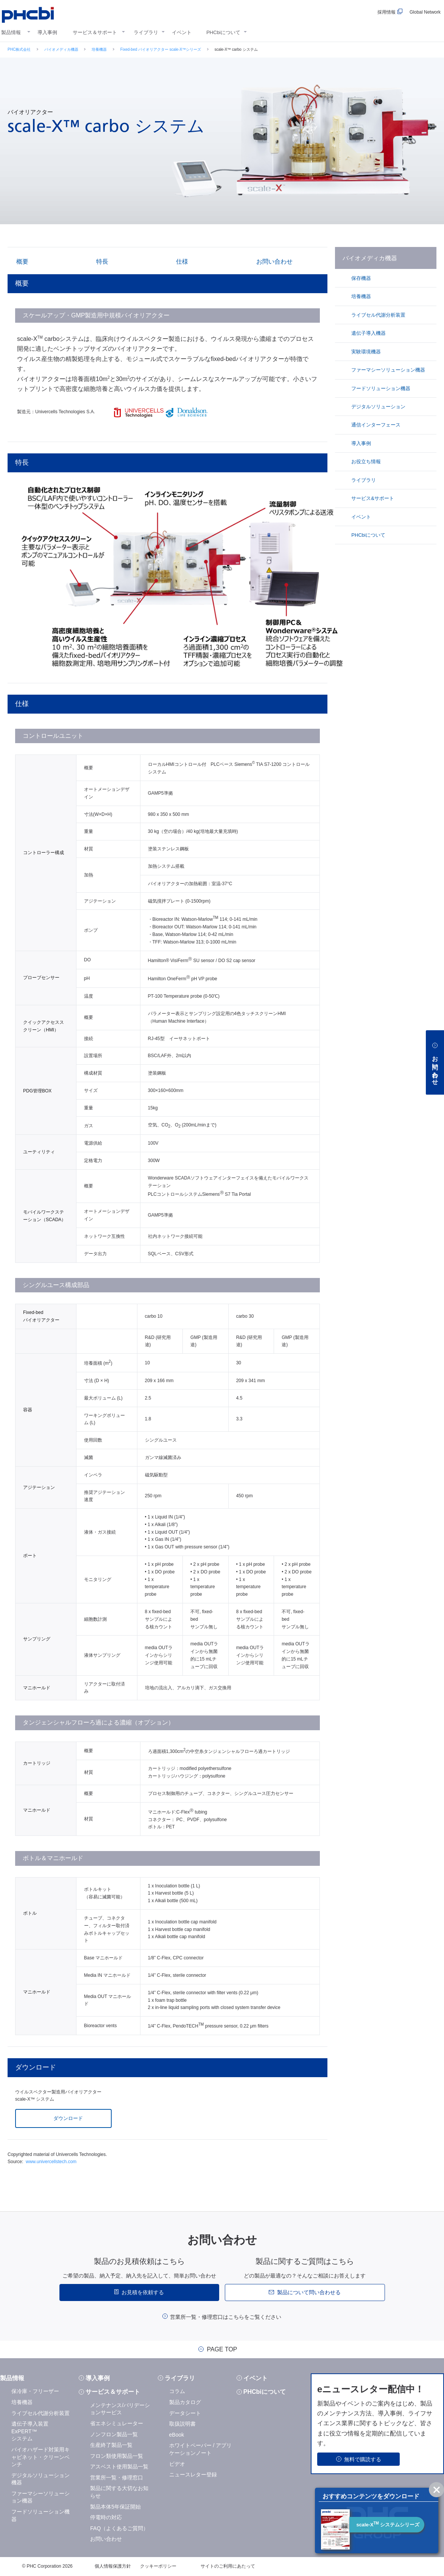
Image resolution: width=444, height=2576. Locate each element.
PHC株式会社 (19, 49)
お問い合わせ (273, 261)
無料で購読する (362, 2459)
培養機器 (99, 49)
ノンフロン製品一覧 (114, 2434)
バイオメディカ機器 (61, 49)
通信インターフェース (375, 425)
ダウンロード (67, 2118)
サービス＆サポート (95, 32)
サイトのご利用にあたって (228, 2566)
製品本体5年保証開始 (115, 2507)
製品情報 (11, 32)
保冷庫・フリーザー (35, 2391)
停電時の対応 (106, 2517)
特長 (101, 261)
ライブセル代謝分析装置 (378, 315)
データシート (185, 2413)
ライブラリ (146, 32)
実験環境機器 (365, 352)
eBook (176, 2435)
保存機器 (360, 278)
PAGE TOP (222, 2349)
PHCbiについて (223, 32)
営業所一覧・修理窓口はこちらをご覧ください (225, 2317)
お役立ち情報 (365, 461)
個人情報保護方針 (113, 2566)
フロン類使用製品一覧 (116, 2456)
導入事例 (47, 32)
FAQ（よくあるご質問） (119, 2528)
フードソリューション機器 (380, 388)
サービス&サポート (372, 498)
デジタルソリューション (378, 406)
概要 (21, 261)
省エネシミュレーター (116, 2423)
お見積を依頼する (143, 2292)
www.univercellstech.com (51, 2161)
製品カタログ (185, 2402)
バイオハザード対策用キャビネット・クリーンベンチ (40, 2456)
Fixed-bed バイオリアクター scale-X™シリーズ (160, 49)
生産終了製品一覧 (111, 2445)
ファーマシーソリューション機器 (387, 370)
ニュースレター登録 (193, 2474)
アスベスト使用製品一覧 (119, 2467)
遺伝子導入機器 (368, 333)
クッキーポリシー (158, 2566)
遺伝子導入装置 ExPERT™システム (29, 2431)
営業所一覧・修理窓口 (116, 2477)
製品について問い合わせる (309, 2292)
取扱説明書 (182, 2424)
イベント (182, 32)
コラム (177, 2391)
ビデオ (177, 2464)
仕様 (181, 261)
